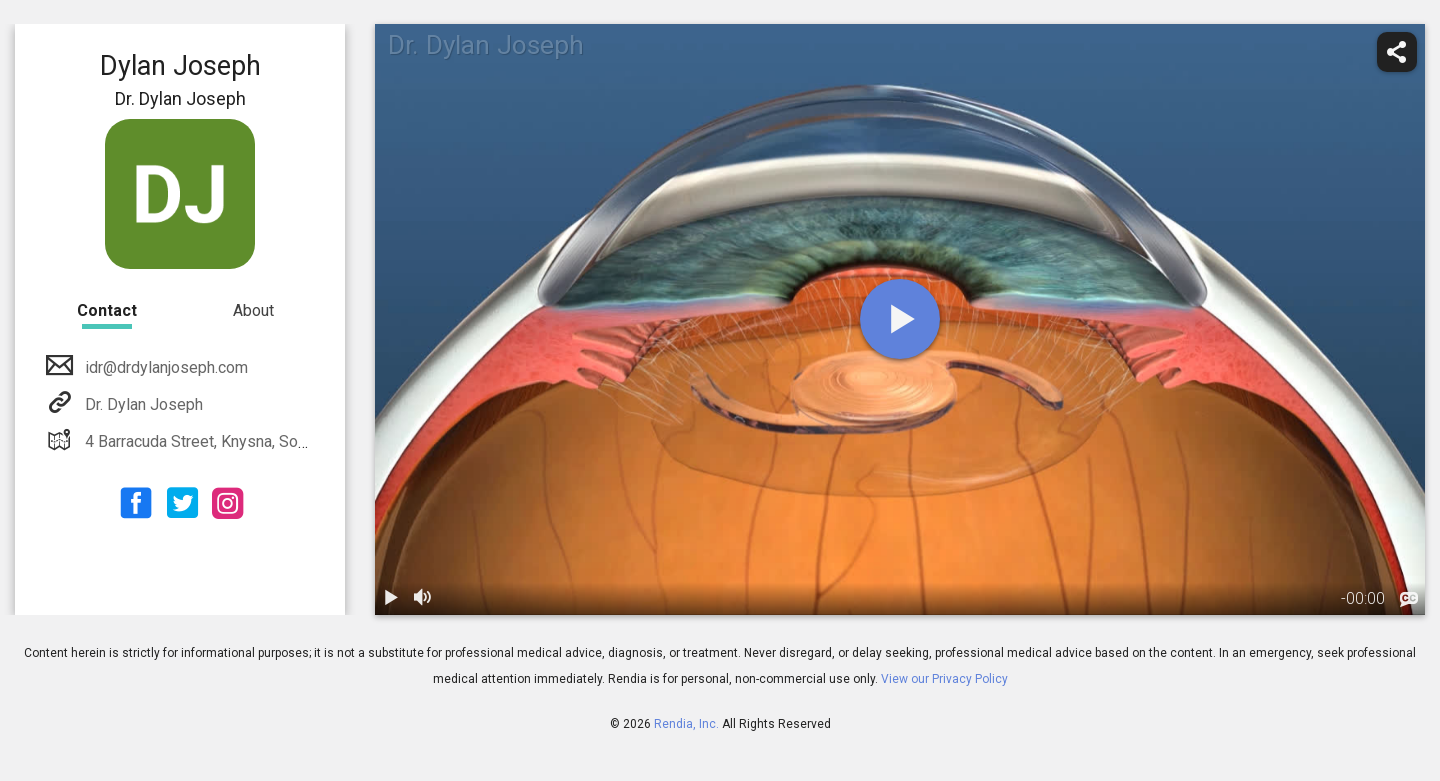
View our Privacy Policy (944, 679)
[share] (1397, 52)
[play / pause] (391, 599)
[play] (900, 319)
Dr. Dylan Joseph (142, 404)
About (253, 310)
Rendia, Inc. (686, 724)
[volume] (423, 599)
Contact (107, 310)
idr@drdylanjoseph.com (164, 367)
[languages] (1409, 600)
